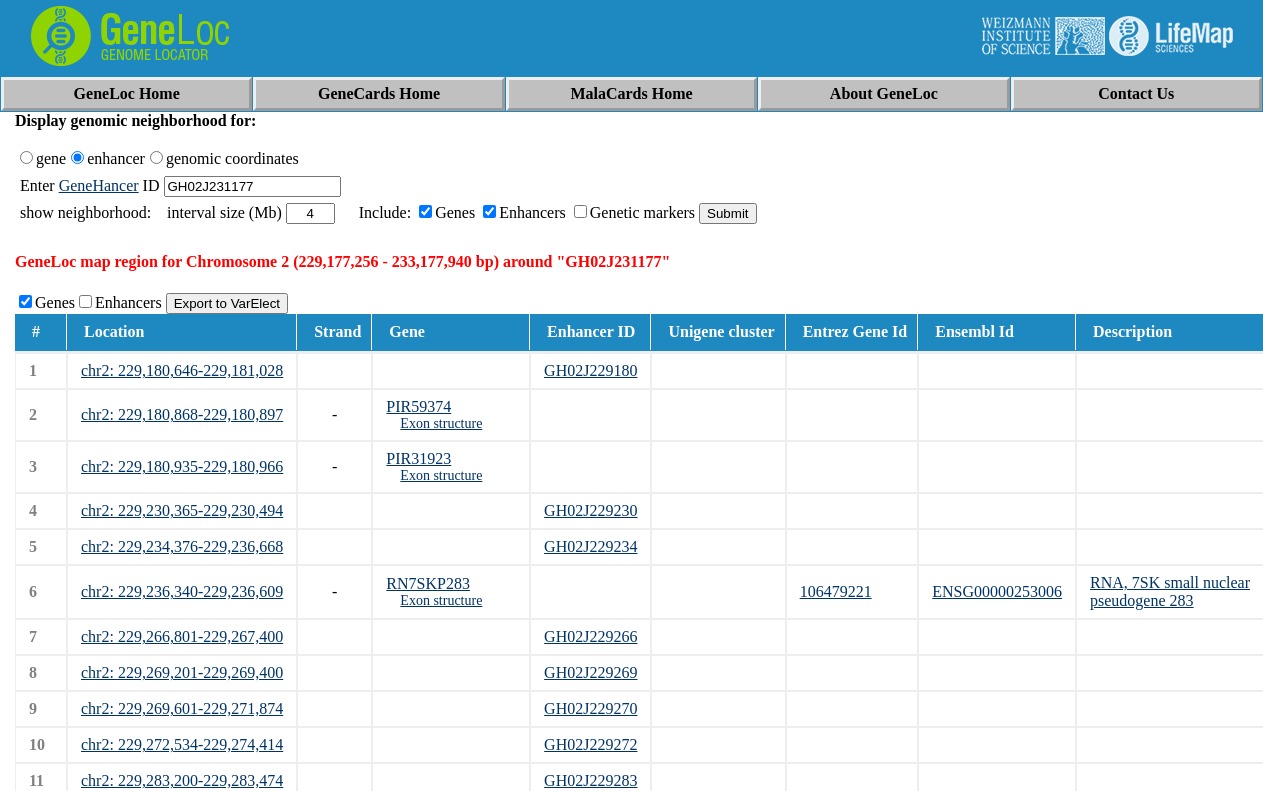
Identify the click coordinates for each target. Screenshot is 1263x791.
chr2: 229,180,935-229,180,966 (182, 466)
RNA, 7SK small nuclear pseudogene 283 (1170, 591)
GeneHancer (99, 185)
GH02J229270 (590, 708)
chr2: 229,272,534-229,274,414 (182, 744)
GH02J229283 (590, 780)
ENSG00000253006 (997, 591)
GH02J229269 (590, 672)
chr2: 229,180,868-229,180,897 (182, 414)
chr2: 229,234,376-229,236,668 (182, 546)
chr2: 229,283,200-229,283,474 (182, 780)
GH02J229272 (590, 744)
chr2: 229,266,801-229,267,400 (182, 636)
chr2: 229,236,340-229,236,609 (182, 591)
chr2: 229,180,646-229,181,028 (182, 370)
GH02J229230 (590, 510)
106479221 (836, 591)
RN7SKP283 (428, 583)
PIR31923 (418, 458)
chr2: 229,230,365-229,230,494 (182, 510)
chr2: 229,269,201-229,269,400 (182, 672)
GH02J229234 (590, 546)
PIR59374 (418, 406)
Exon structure (441, 423)
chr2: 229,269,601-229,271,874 (182, 708)
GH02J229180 (590, 370)
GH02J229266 (590, 636)
